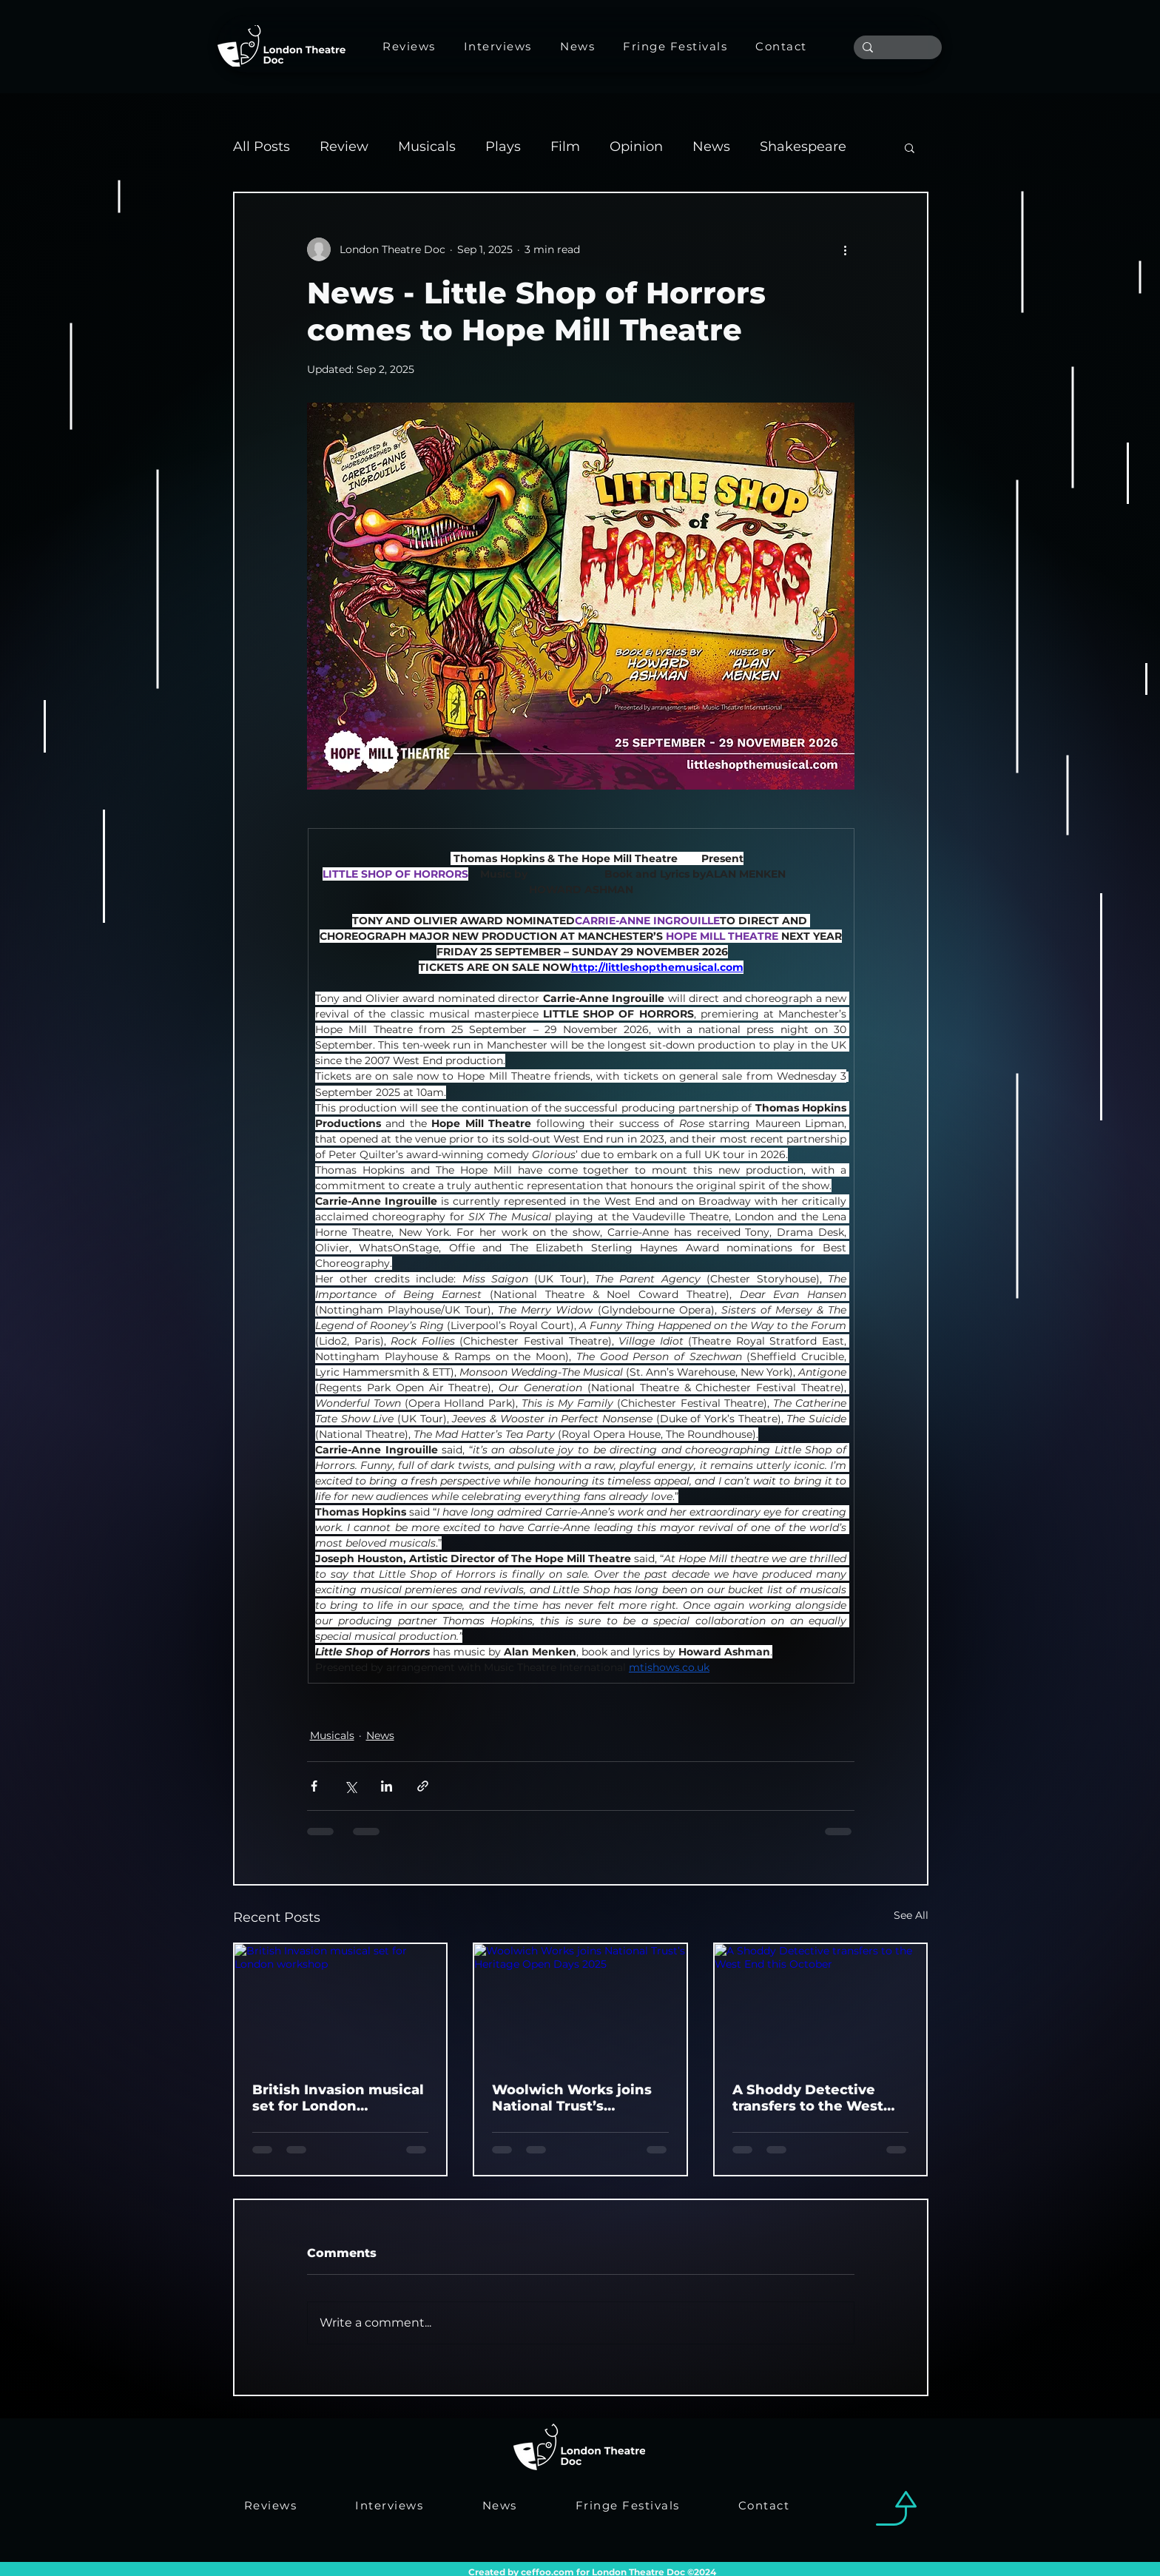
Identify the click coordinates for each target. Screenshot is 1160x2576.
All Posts (261, 146)
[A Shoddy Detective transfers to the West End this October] (821, 2003)
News (711, 146)
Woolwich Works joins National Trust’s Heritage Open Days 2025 (572, 2098)
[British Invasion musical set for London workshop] (341, 2003)
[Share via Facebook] (314, 1786)
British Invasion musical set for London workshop (338, 2098)
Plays (503, 146)
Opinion (636, 146)
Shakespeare (803, 146)
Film (565, 146)
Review (344, 146)
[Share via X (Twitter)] (350, 1786)
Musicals (427, 146)
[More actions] (845, 249)
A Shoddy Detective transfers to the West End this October (807, 2098)
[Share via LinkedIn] (387, 1786)
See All (911, 1915)
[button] (910, 147)
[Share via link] (423, 1786)
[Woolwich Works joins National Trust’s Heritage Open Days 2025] (580, 2003)
